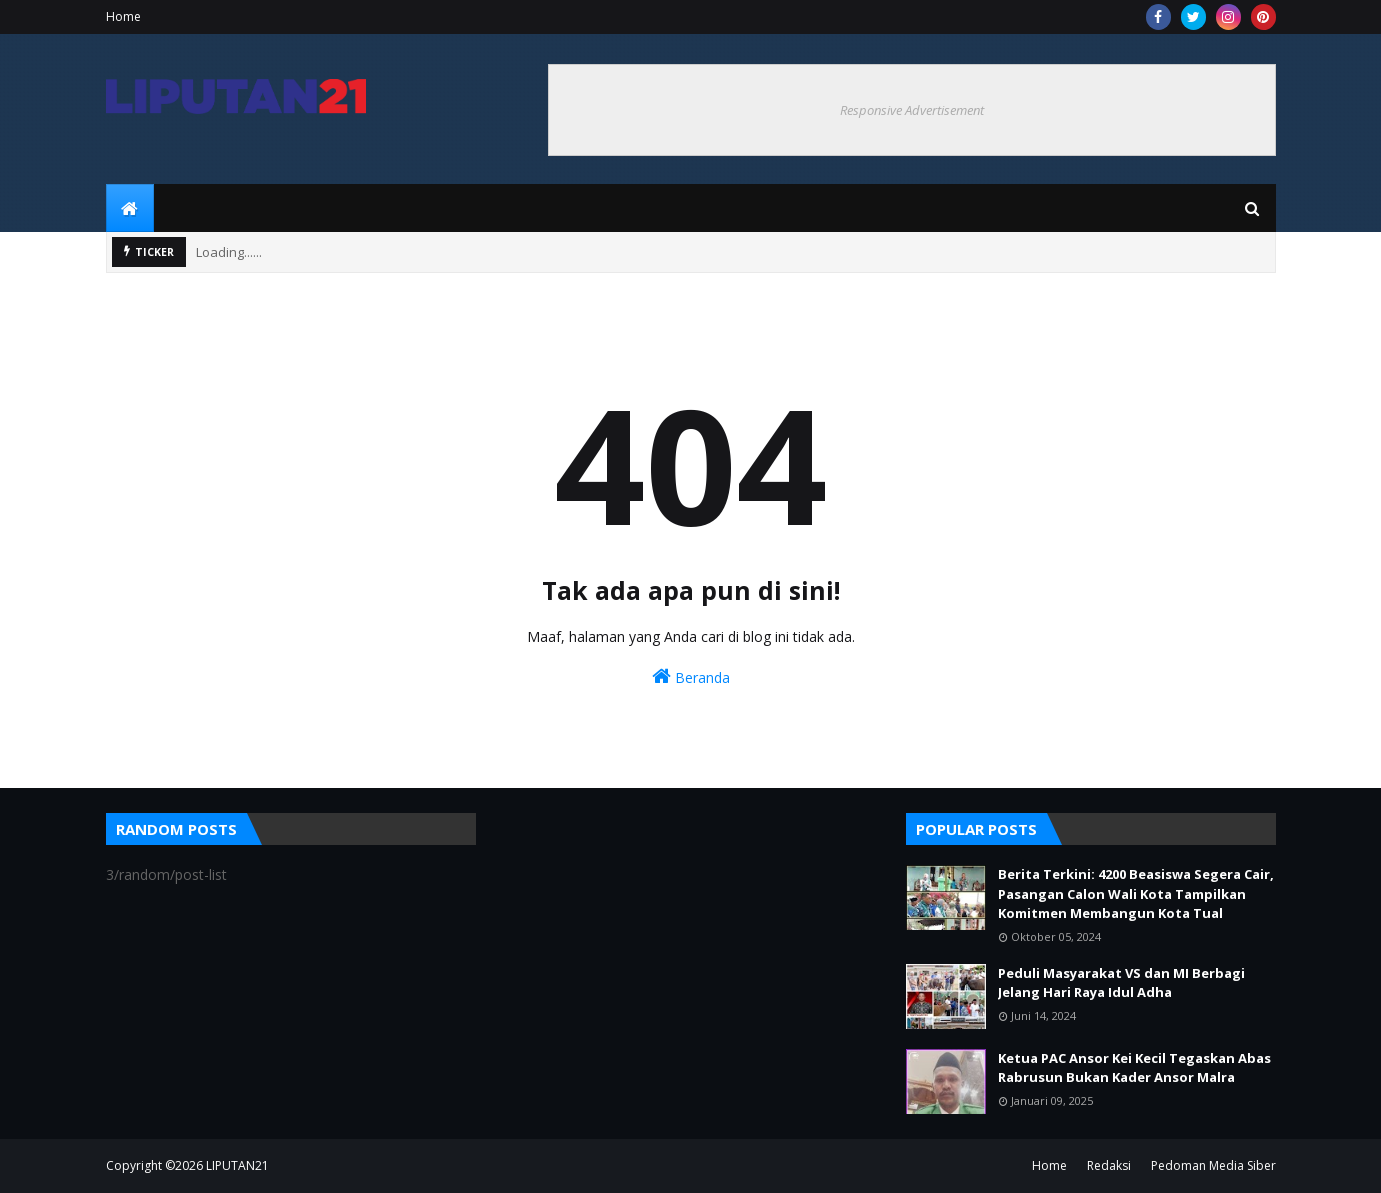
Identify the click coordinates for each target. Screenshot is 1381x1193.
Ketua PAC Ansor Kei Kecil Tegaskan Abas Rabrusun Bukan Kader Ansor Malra (1134, 1068)
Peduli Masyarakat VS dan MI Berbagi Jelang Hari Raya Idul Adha (1121, 983)
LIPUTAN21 (237, 1165)
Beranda (691, 676)
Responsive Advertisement (912, 110)
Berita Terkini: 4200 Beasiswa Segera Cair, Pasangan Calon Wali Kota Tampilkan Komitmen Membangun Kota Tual (1136, 893)
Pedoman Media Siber (1213, 1165)
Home (123, 16)
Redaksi (1109, 1165)
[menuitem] (130, 208)
